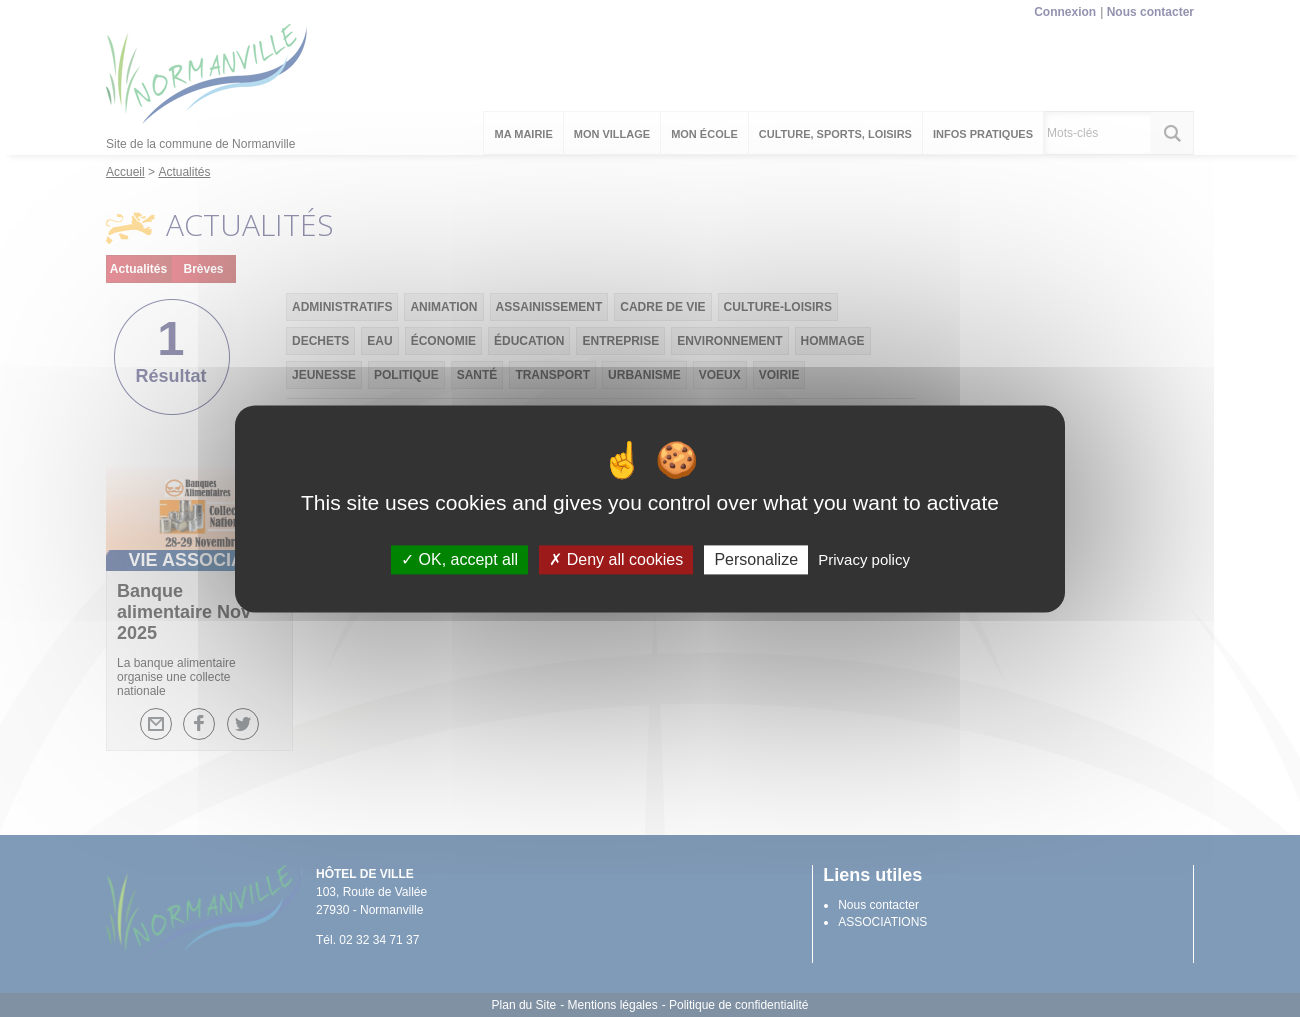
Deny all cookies (616, 559)
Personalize (756, 559)
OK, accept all (459, 559)
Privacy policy (864, 559)
